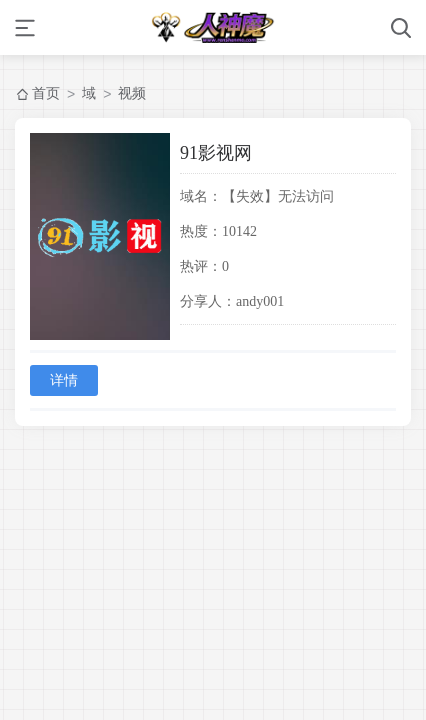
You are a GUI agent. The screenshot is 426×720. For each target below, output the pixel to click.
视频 (132, 93)
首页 (46, 93)
